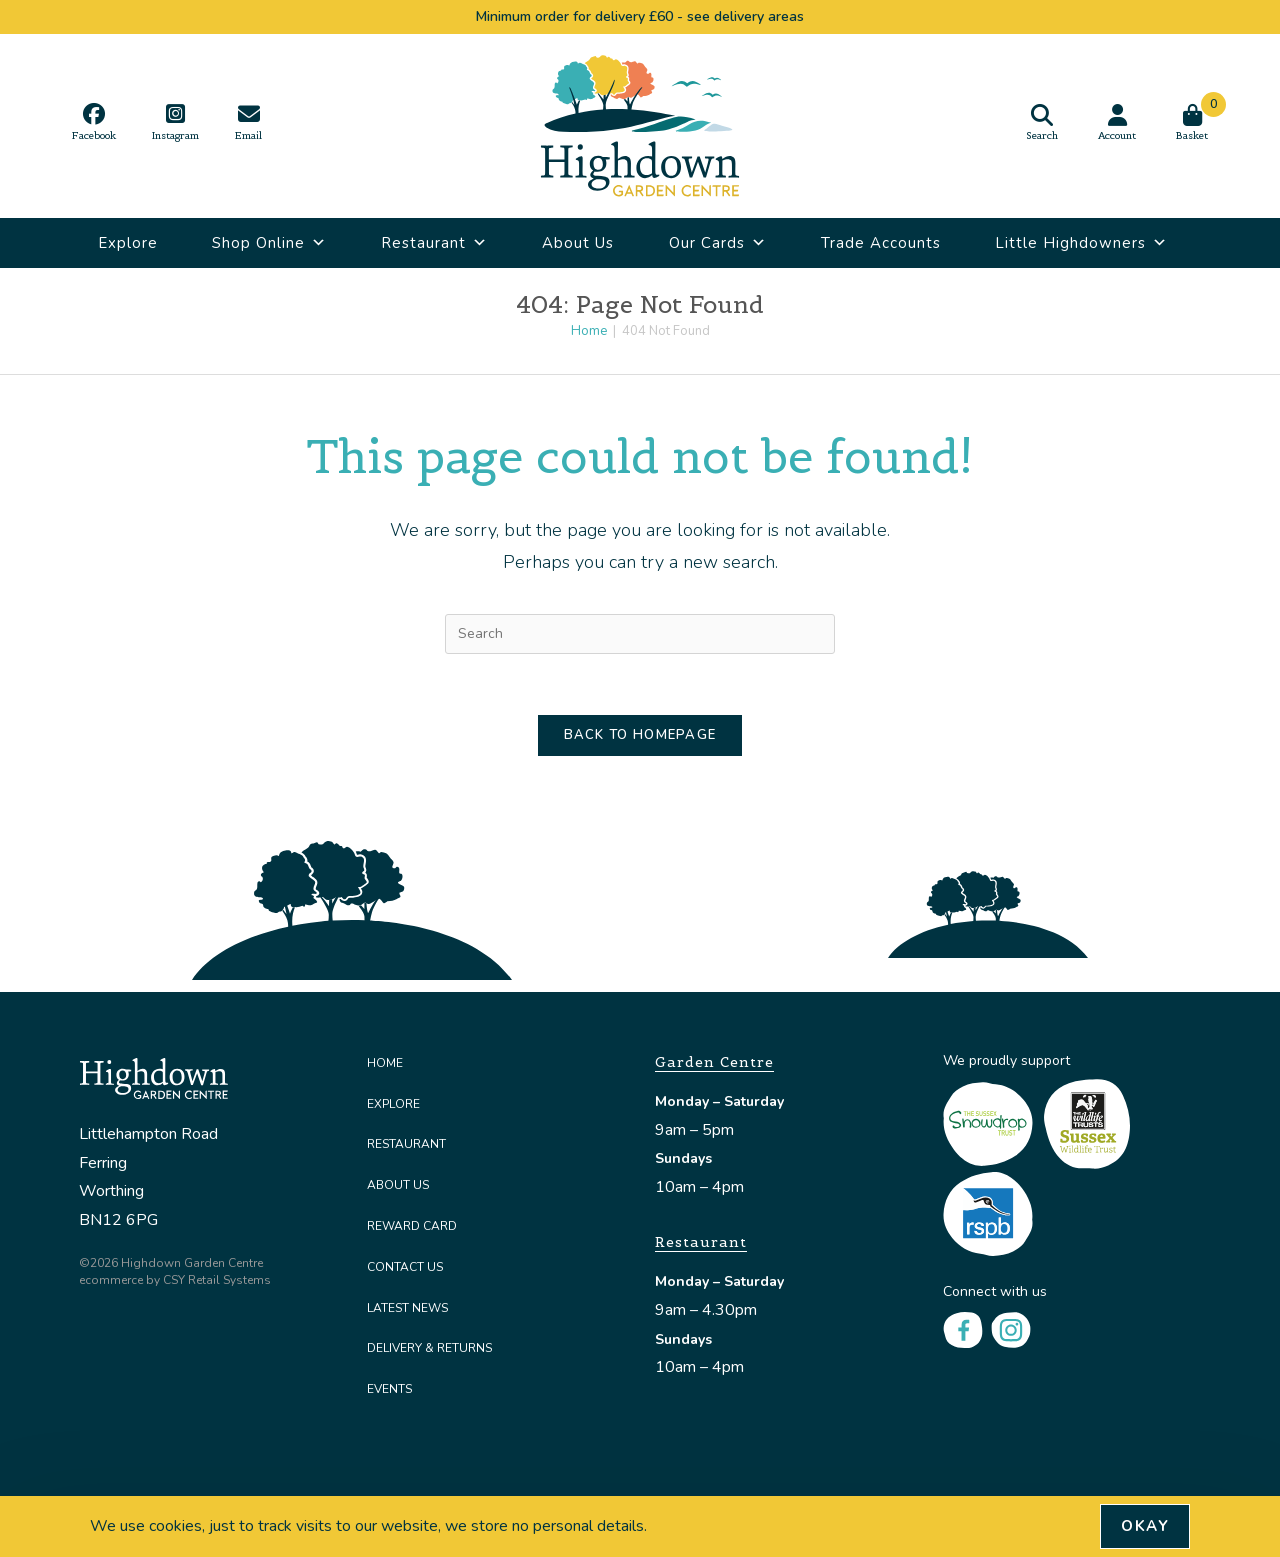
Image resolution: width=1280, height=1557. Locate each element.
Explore (128, 243)
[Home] (589, 331)
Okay (1145, 1526)
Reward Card (412, 1226)
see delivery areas (745, 16)
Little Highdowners (1081, 243)
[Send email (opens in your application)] (248, 122)
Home (385, 1063)
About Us (578, 243)
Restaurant (434, 243)
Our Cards (718, 243)
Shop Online (269, 243)
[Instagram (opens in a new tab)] (175, 122)
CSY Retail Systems (217, 1280)
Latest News (407, 1308)
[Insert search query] (640, 634)
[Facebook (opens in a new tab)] (94, 122)
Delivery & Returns (429, 1348)
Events (389, 1389)
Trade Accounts (881, 243)
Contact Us (405, 1267)
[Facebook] (963, 1329)
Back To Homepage (640, 735)
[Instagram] (1011, 1329)
